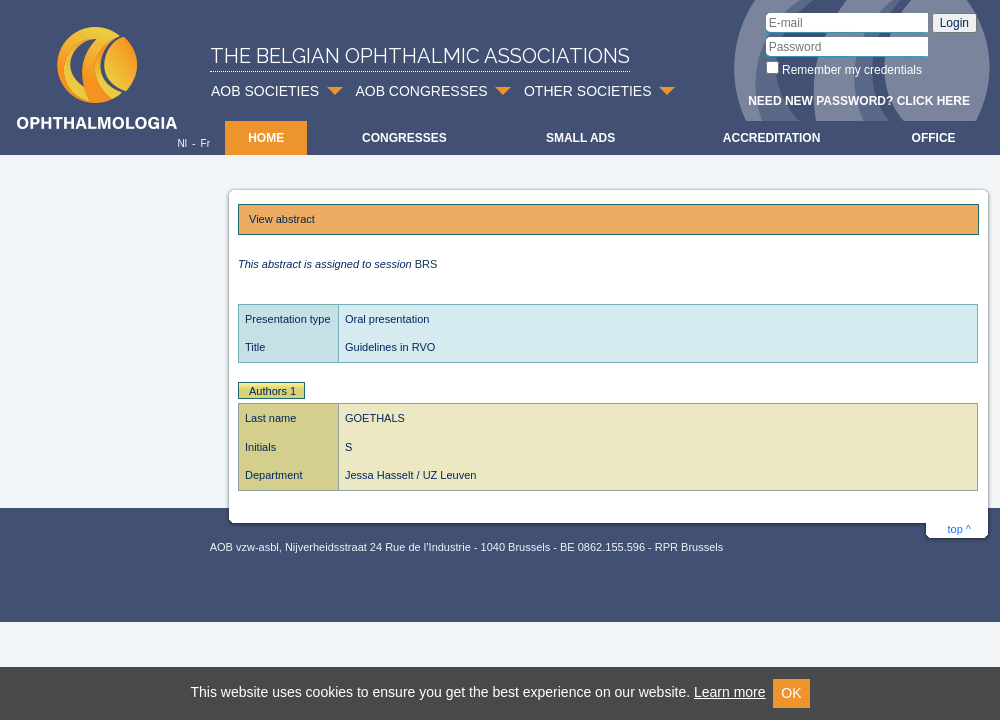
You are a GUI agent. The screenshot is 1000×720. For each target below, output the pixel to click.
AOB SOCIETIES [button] (265, 91)
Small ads (580, 138)
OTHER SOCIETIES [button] (588, 91)
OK (791, 693)
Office (934, 138)
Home (266, 138)
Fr (205, 143)
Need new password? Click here (859, 101)
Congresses (404, 138)
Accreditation (772, 138)
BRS (426, 264)
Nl (181, 143)
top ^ (959, 529)
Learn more (730, 692)
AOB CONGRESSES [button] (421, 91)
